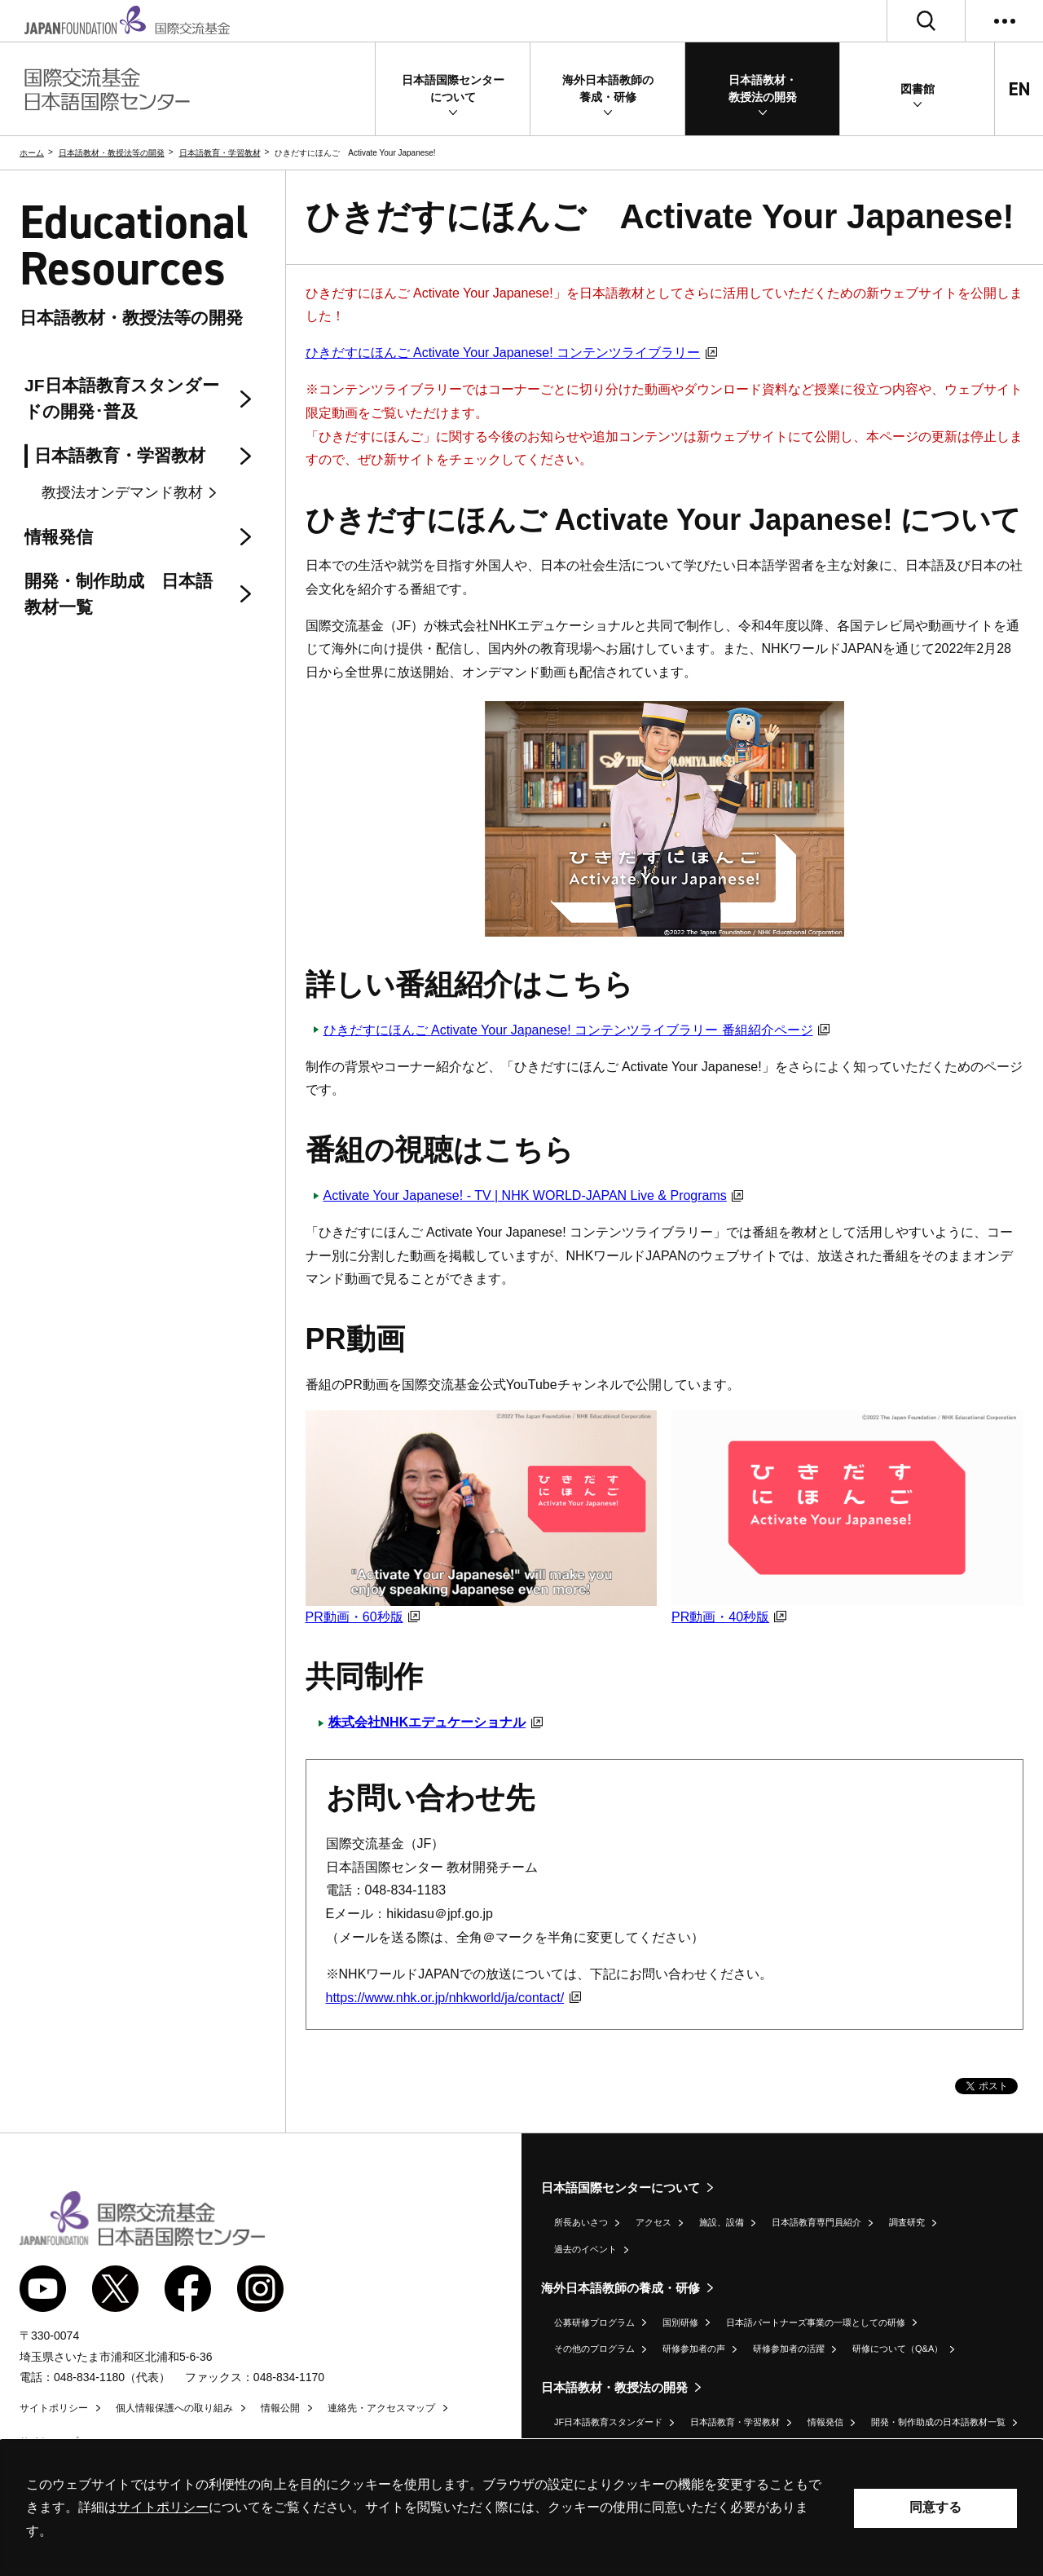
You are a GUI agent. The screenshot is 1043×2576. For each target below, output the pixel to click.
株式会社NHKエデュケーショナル (435, 1722)
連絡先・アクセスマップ (381, 2408)
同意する (935, 2507)
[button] (453, 88)
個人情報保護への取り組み (174, 2408)
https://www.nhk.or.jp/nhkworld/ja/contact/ (453, 1998)
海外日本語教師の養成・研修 (620, 2288)
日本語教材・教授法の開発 (614, 2387)
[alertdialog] (521, 2508)
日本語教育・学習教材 (220, 152)
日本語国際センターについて (620, 2187)
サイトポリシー (54, 2408)
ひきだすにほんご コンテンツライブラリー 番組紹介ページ (576, 1030)
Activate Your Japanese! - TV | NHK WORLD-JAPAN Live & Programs (533, 1195)
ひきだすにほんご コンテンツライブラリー (511, 352)
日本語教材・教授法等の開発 (112, 152)
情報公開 (280, 2408)
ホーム (32, 152)
